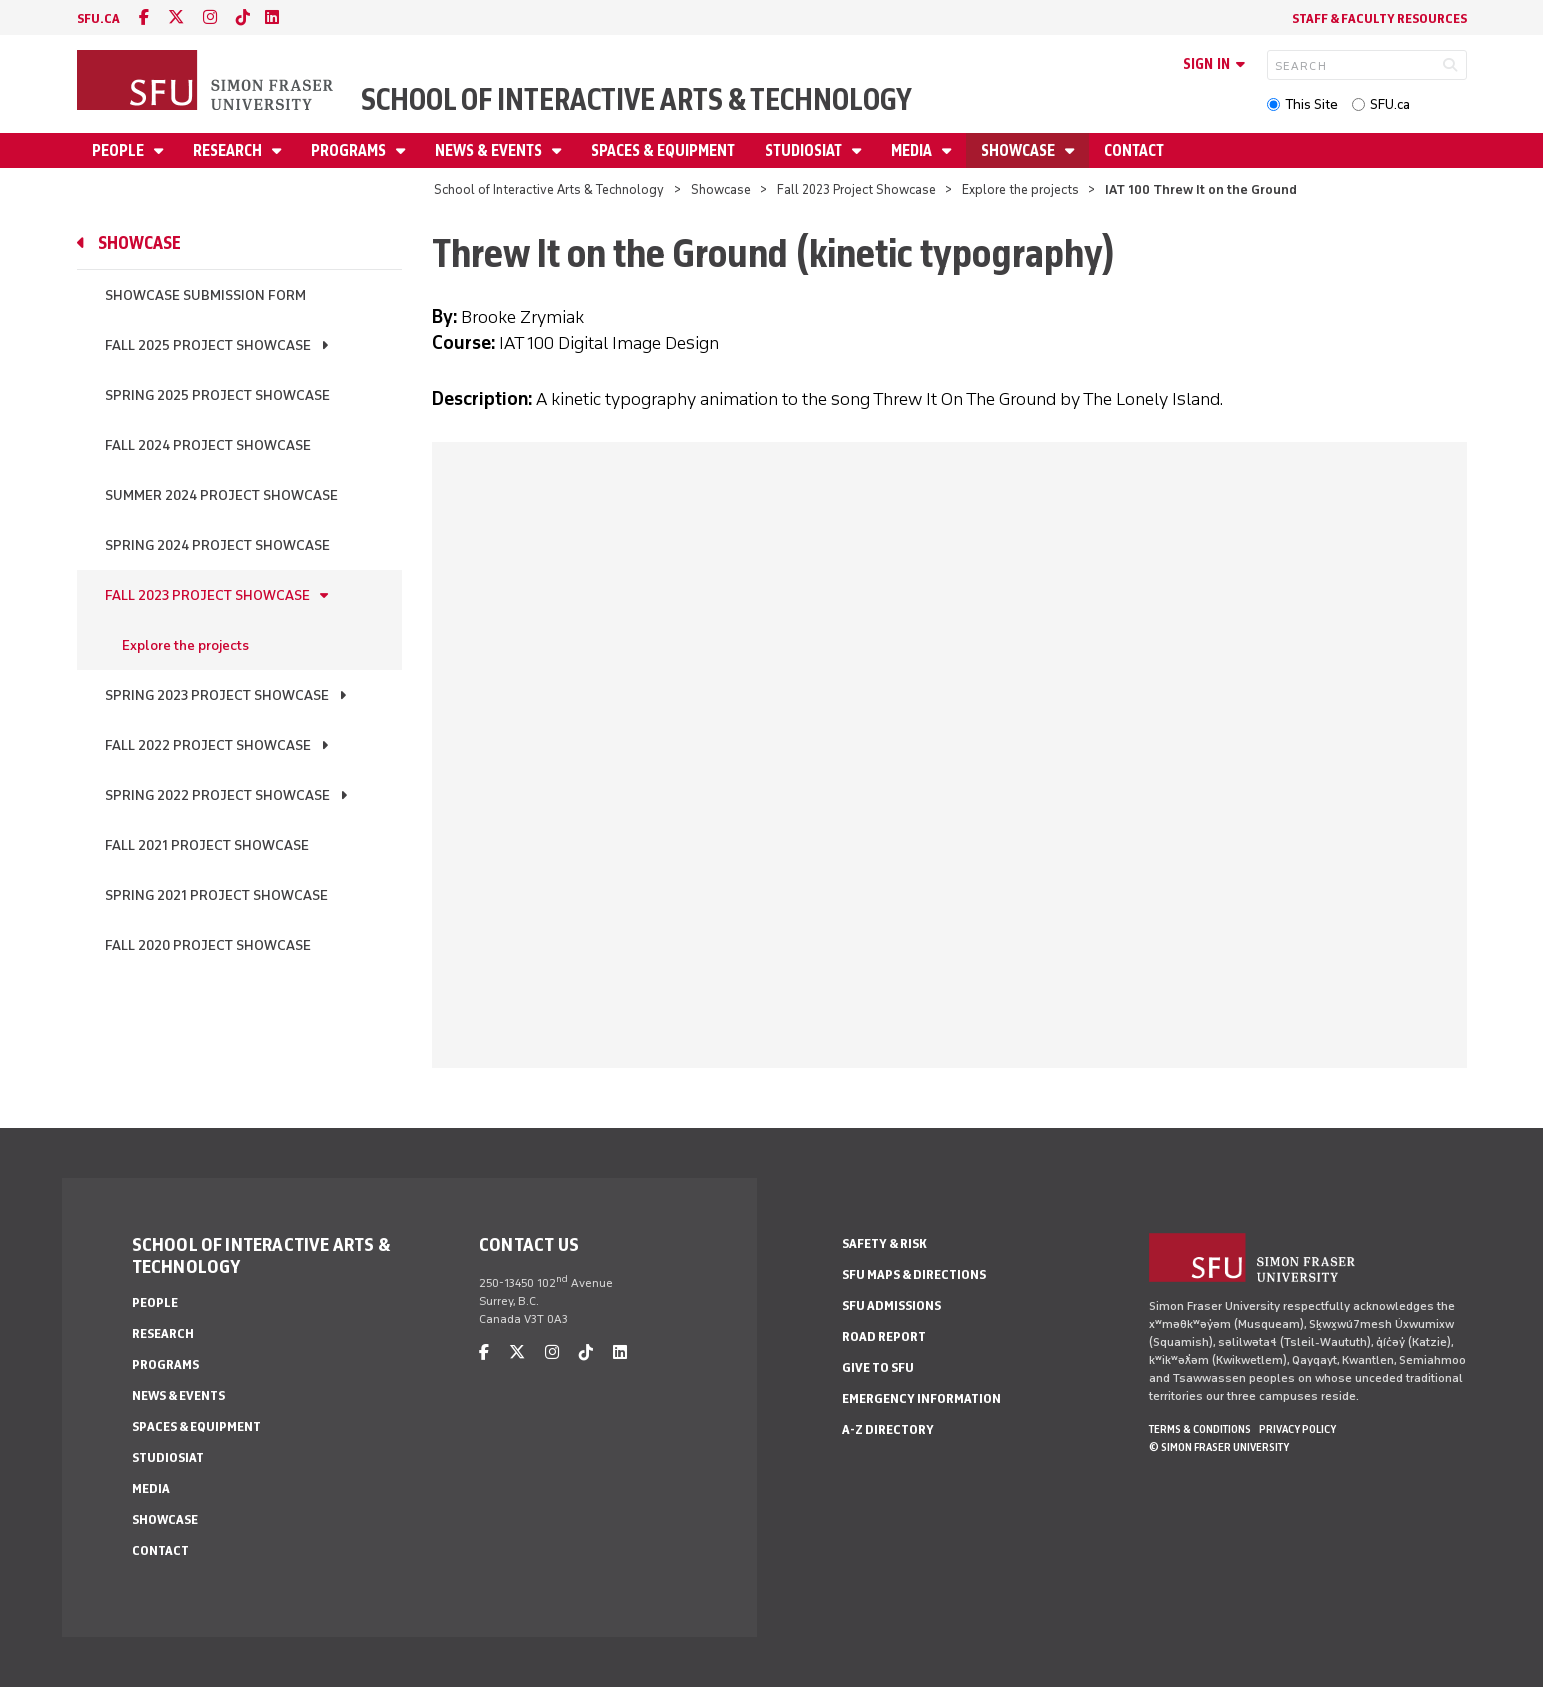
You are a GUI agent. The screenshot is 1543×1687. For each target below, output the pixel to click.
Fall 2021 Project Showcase (207, 845)
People (119, 150)
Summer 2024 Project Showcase (221, 495)
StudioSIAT (805, 150)
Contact (1134, 150)
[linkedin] (272, 17)
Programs (350, 150)
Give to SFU (878, 1367)
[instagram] (210, 17)
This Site (1311, 104)
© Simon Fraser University (1219, 1447)
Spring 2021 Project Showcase (216, 895)
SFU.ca (1390, 104)
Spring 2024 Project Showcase (217, 545)
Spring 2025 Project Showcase (217, 395)
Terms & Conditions (1200, 1429)
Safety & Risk (884, 1243)
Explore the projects (1020, 189)
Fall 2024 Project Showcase (208, 445)
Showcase (1019, 150)
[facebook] (144, 17)
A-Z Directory (888, 1429)
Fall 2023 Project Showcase (856, 189)
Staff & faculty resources (1379, 18)
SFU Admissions (891, 1305)
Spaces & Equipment (663, 150)
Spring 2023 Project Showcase (217, 695)
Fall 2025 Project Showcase (208, 345)
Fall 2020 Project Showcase (208, 945)
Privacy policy (1297, 1429)
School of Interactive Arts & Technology (636, 99)
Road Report (884, 1336)
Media (913, 150)
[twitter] (176, 17)
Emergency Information (921, 1398)
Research (229, 150)
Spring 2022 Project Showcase (217, 795)
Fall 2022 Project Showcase (208, 745)
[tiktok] (243, 17)
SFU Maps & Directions (914, 1274)
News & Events (490, 150)
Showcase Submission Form (205, 295)
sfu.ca (98, 18)
